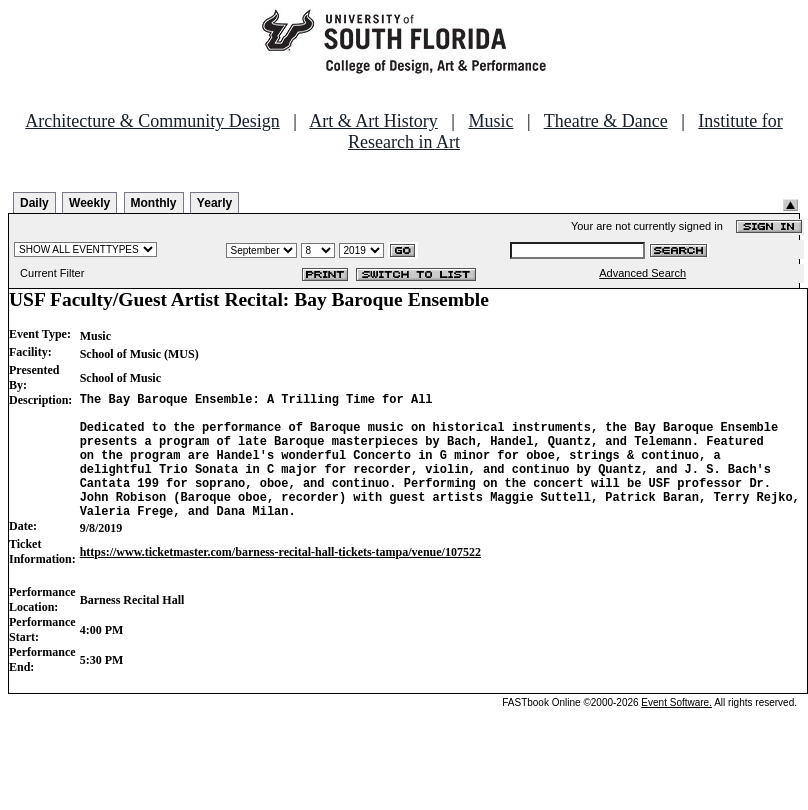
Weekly (89, 203)
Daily (34, 203)
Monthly (154, 203)
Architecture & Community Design (152, 121)
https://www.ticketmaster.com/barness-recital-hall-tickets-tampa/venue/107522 (280, 579)
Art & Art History (373, 121)
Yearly (214, 203)
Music (490, 121)
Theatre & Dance (606, 121)
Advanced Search (642, 273)
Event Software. (676, 729)
